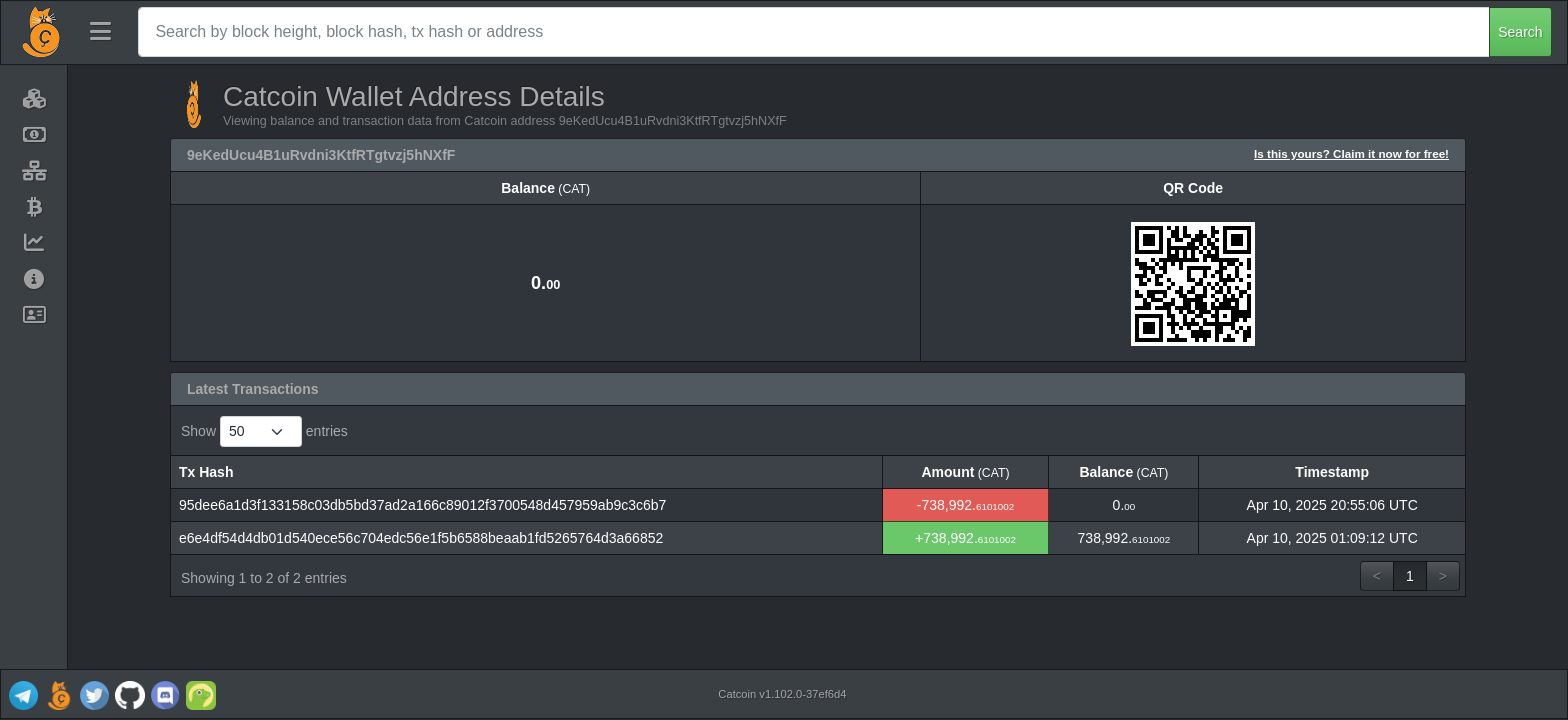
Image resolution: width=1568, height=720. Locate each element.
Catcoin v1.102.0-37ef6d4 (782, 694)
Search (1520, 32)
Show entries (264, 431)
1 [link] (1410, 576)
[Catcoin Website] (59, 694)
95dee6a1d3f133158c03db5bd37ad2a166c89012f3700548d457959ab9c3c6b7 (422, 505)
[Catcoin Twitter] (94, 694)
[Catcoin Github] (130, 694)
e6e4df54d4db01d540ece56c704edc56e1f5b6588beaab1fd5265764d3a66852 (421, 538)
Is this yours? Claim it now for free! (1351, 153)
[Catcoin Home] (41, 32)
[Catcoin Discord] (165, 694)
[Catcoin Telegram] (23, 694)
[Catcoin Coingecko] (201, 694)
